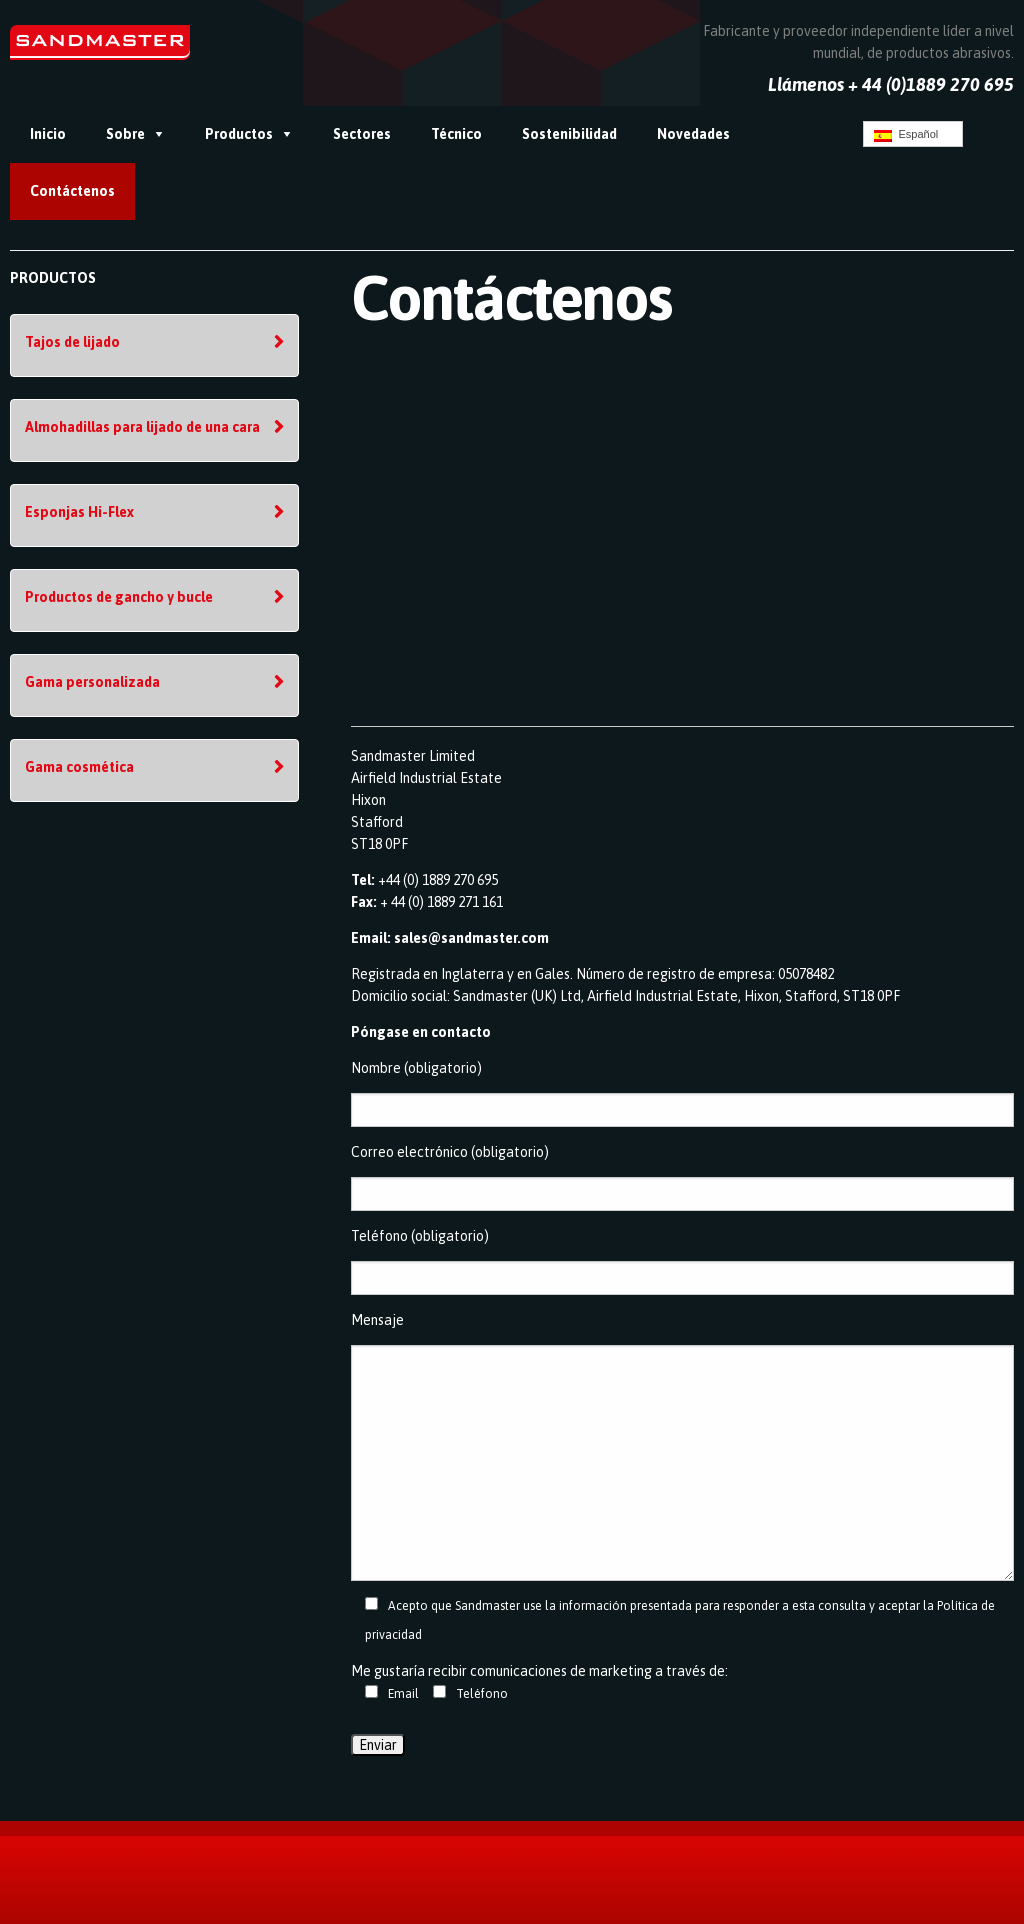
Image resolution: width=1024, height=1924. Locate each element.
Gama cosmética (79, 767)
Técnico (456, 134)
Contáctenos (72, 191)
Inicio (48, 134)
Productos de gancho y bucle (119, 597)
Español (906, 135)
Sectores (362, 134)
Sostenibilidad (569, 134)
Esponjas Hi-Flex (79, 512)
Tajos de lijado (72, 342)
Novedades (693, 134)
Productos (239, 134)
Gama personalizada (92, 682)
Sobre (125, 134)
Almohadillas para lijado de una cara (142, 427)
